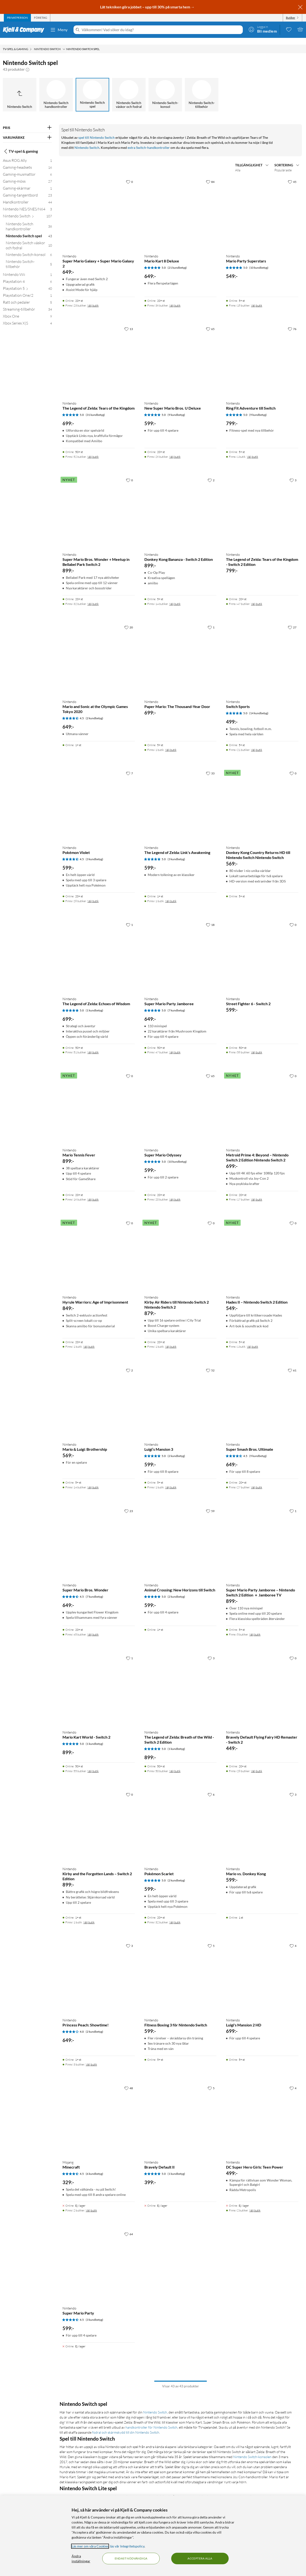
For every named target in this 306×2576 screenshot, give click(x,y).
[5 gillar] (211, 1939)
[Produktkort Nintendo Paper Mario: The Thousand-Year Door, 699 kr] (180, 652)
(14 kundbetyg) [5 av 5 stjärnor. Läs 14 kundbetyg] (258, 706)
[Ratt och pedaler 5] (27, 296)
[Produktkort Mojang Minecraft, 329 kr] (99, 2113)
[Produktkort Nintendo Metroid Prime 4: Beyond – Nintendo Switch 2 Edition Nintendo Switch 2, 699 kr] (262, 1101)
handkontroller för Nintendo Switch (151, 2421)
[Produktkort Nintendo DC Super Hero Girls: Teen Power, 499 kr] (262, 2113)
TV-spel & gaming (20, 144)
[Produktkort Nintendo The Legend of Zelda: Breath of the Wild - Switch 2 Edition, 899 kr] (180, 1683)
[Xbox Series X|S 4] (27, 317)
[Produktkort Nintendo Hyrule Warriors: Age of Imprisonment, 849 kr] (99, 1248)
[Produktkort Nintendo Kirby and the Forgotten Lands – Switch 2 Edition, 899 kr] (99, 1819)
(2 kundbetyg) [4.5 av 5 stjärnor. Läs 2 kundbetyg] (94, 711)
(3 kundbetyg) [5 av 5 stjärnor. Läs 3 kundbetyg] (176, 852)
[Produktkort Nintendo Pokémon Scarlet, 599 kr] (180, 1819)
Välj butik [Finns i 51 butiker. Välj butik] (93, 1045)
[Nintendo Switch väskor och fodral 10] (29, 240)
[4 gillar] (292, 1939)
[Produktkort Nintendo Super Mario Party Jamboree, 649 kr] (180, 950)
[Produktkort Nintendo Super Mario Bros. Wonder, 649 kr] (99, 1536)
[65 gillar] (210, 322)
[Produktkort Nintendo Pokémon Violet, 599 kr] (99, 798)
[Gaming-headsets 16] (27, 161)
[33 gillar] (210, 766)
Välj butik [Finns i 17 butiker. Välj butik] (256, 1193)
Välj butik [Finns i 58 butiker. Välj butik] (256, 1045)
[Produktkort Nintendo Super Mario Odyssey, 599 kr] (180, 1101)
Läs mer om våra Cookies (90, 2546)
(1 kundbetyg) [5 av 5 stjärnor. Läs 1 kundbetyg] (94, 1003)
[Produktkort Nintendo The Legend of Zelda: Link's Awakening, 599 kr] (180, 798)
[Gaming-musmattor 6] (27, 168)
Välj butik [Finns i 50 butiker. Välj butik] (175, 1764)
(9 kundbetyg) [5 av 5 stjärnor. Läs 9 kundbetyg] (176, 408)
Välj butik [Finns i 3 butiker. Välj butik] (91, 2058)
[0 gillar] (129, 175)
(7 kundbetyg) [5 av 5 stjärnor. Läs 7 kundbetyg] (176, 1003)
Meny (59, 30)
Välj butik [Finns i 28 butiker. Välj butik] (93, 894)
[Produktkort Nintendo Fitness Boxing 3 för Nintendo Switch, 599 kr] (180, 1971)
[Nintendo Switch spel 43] (29, 230)
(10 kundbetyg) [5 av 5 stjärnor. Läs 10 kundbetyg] (258, 261)
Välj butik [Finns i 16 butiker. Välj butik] (93, 1193)
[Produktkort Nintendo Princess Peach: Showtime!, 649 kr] (99, 1971)
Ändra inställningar (81, 2558)
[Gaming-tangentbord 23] (27, 189)
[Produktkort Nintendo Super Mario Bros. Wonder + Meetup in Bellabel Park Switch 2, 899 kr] (99, 505)
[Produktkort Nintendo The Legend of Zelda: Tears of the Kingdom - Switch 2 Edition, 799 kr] (262, 505)
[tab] (17, 18)
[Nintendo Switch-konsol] (165, 87)
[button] (27, 62)
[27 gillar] (292, 620)
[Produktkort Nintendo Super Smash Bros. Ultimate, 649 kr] (262, 1395)
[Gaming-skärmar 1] (27, 182)
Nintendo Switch (86, 141)
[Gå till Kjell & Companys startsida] (25, 30)
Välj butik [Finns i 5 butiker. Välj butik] (255, 1628)
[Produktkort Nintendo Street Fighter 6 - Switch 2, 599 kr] (262, 950)
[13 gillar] (128, 322)
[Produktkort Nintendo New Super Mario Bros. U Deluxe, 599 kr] (180, 354)
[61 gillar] (292, 1363)
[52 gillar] (210, 1363)
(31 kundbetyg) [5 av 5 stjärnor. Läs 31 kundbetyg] (95, 408)
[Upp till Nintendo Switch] (19, 87)
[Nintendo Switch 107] (27, 210)
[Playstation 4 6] (27, 275)
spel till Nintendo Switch (96, 131)
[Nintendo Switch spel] (92, 88)
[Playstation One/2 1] (27, 289)
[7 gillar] (129, 766)
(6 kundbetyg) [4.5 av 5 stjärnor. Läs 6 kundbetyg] (94, 2167)
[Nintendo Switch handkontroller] (56, 87)
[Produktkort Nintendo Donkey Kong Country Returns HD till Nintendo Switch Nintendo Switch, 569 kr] (262, 798)
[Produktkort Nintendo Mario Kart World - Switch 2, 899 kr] (99, 1683)
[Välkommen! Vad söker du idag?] (161, 30)
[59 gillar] (210, 1504)
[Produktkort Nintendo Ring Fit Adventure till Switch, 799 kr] (262, 354)
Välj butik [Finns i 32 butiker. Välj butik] (93, 597)
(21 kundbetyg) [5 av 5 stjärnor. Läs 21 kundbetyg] (177, 261)
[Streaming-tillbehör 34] (27, 303)
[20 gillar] (128, 620)
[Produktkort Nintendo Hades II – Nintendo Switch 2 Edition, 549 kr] (262, 1248)
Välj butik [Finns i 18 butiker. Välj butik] (256, 299)
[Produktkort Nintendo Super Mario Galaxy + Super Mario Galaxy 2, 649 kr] (99, 207)
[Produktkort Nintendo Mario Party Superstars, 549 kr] (262, 207)
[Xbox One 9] (27, 310)
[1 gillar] (211, 620)
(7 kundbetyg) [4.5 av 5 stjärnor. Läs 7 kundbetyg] (94, 1590)
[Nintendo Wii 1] (27, 268)
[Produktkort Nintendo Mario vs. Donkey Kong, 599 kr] (262, 1819)
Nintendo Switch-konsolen (252, 2450)
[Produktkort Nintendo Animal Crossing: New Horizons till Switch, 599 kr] (180, 1536)
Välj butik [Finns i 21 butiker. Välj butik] (256, 743)
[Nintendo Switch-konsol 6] (29, 248)
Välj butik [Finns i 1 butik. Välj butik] (252, 450)
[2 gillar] (211, 473)
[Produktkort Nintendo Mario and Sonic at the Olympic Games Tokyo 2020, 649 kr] (99, 652)
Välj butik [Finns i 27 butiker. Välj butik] (256, 1480)
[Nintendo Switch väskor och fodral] (128, 87)
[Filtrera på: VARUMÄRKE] (27, 131)
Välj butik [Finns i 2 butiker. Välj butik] (91, 2203)
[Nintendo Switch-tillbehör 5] (29, 258)
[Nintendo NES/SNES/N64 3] (27, 203)
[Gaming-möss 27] (27, 175)
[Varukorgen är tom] (300, 29)
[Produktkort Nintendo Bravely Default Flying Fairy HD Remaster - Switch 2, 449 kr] (262, 1683)
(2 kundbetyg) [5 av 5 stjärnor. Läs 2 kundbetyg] (176, 1449)
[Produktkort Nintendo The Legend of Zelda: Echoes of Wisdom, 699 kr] (99, 950)
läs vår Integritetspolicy (127, 2546)
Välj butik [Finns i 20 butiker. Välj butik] (175, 1193)
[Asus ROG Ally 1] (27, 154)
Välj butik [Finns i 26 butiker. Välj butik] (175, 450)
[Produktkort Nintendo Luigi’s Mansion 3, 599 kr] (180, 1395)
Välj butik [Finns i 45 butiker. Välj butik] (93, 1628)
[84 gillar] (210, 175)
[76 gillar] (292, 322)
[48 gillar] (128, 2081)
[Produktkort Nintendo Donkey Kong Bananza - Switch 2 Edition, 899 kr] (180, 505)
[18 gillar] (210, 918)
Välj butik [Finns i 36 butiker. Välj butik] (175, 299)
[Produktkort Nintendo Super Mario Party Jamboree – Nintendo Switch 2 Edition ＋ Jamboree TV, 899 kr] (262, 1536)
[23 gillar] (128, 1504)
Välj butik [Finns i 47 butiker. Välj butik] (256, 597)
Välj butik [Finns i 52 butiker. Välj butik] (93, 450)
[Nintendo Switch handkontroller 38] (29, 221)
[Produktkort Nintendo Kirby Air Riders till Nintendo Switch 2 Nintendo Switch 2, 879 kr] (180, 1248)
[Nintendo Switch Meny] (64, 42)
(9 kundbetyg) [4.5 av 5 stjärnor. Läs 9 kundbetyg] (258, 1449)
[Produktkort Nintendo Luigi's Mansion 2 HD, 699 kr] (262, 1971)
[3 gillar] (292, 473)
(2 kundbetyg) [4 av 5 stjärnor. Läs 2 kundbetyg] (94, 2025)
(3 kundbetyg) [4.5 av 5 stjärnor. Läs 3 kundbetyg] (94, 852)
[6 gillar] (211, 1788)
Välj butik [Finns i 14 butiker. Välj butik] (175, 597)
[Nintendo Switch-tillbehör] (201, 87)
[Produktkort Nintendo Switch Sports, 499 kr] (262, 652)
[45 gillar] (292, 175)
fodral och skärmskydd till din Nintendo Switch (125, 2426)
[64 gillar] (128, 2227)
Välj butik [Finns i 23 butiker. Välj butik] (93, 299)
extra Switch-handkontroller (149, 141)
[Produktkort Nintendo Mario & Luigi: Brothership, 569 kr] (99, 1395)
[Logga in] (263, 29)
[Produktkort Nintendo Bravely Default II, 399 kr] (180, 2113)
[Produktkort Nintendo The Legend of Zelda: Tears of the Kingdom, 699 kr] (99, 354)
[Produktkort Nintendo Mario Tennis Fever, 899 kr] (99, 1101)
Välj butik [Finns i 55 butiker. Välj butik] (93, 1764)
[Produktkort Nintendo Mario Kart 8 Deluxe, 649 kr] (180, 207)
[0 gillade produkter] (289, 29)
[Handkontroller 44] (27, 196)
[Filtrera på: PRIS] (27, 121)
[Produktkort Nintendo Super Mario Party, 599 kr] (99, 2259)
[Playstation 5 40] (27, 282)
